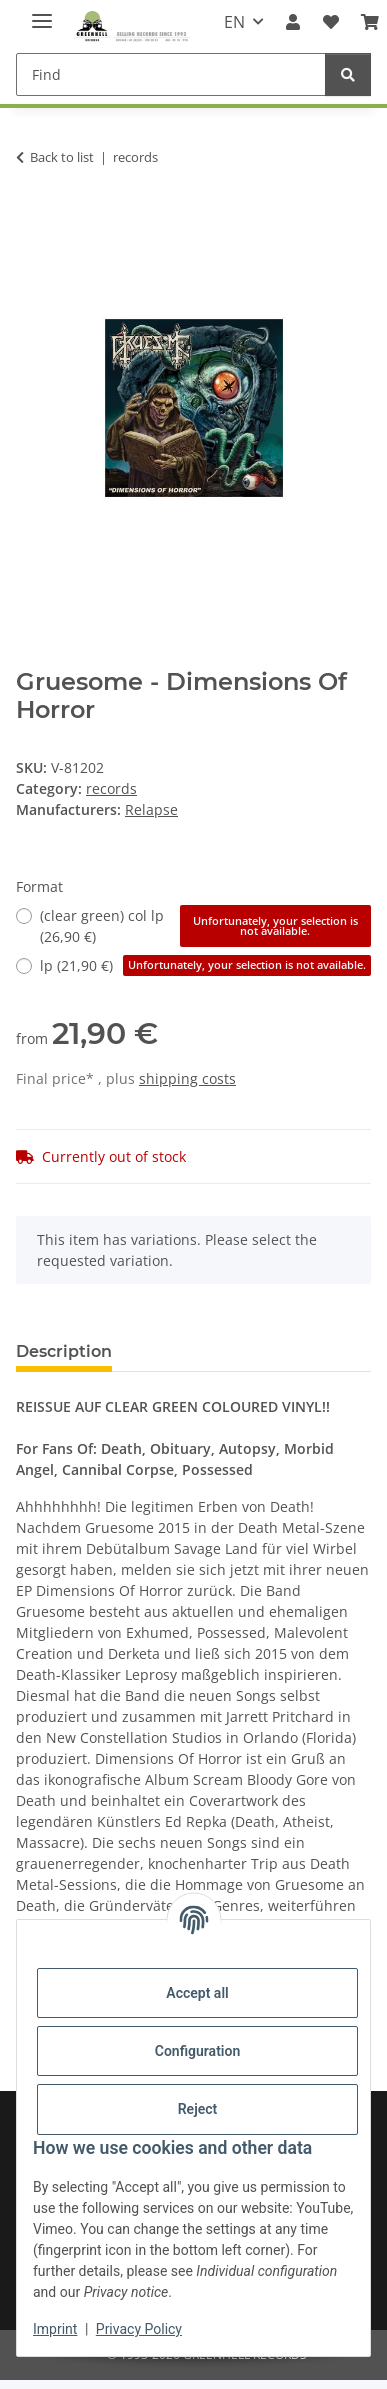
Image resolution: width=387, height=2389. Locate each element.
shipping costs (187, 1078)
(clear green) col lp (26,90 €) (205, 926)
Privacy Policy (139, 2329)
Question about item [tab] (229, 1351)
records (111, 788)
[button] (293, 22)
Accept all (197, 1993)
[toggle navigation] (42, 12)
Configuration (197, 2051)
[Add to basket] (32, 220)
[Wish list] (331, 22)
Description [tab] (64, 1351)
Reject (198, 2109)
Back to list (62, 157)
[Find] (171, 74)
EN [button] (234, 22)
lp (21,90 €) (205, 965)
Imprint (55, 2329)
